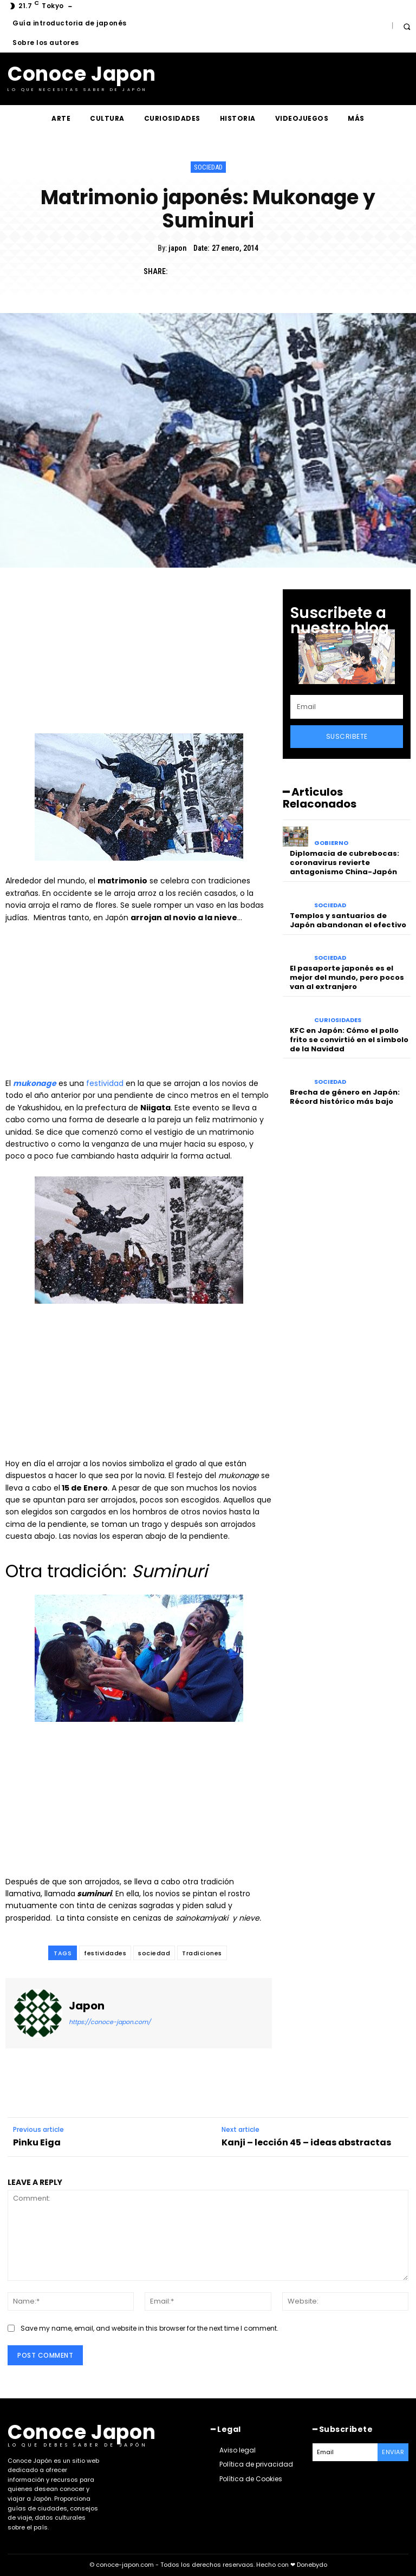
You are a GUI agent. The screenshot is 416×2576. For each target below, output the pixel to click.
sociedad (154, 1953)
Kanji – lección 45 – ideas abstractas (306, 2142)
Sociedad (208, 167)
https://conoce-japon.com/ (110, 2022)
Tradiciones (202, 1953)
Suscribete (347, 736)
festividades (105, 1953)
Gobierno (331, 843)
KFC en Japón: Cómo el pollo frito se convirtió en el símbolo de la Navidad (349, 1039)
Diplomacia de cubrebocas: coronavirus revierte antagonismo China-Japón (344, 862)
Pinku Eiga (37, 2142)
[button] (406, 26)
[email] (346, 707)
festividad (104, 1083)
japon (177, 248)
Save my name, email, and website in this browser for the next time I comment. (149, 2328)
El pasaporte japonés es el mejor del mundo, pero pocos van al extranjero (347, 977)
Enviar (393, 2452)
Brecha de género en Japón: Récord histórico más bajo (345, 1097)
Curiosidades (337, 1020)
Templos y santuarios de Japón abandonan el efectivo (348, 920)
